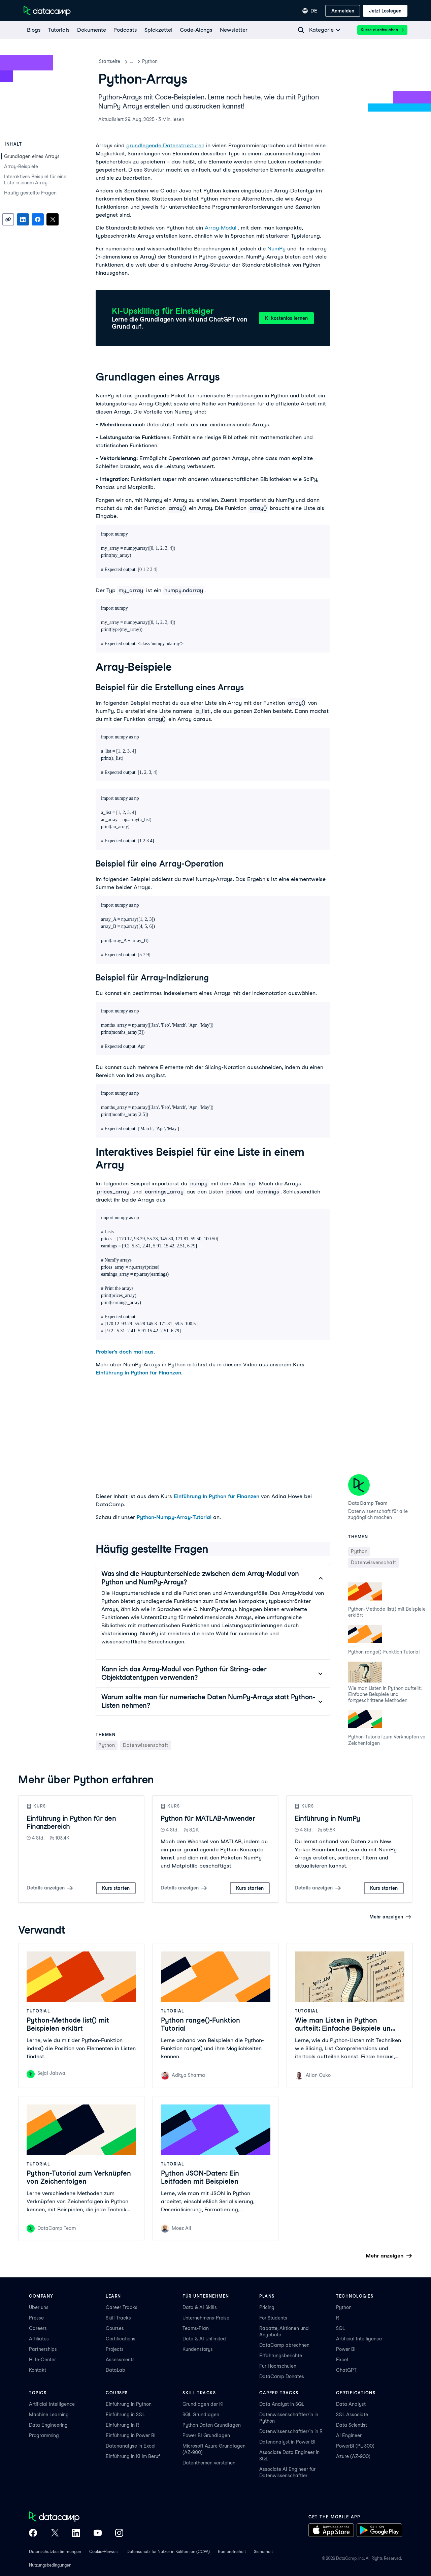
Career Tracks (121, 2307)
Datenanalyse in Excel (131, 2446)
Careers (38, 2328)
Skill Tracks (118, 2318)
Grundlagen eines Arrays (32, 156)
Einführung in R (122, 2425)
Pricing (266, 2307)
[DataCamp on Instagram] (119, 2533)
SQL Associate (352, 2414)
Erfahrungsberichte (280, 2355)
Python (165, 61)
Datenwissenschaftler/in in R (291, 2431)
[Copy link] (8, 219)
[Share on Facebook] (38, 219)
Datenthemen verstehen (209, 2462)
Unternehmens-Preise (206, 2318)
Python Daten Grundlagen (212, 2425)
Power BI (346, 2349)
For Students (273, 2318)
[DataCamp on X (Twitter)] (55, 2533)
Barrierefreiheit (232, 2551)
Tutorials (139, 61)
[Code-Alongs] (195, 30)
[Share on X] (52, 219)
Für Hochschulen (277, 2366)
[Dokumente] (91, 30)
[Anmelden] (342, 11)
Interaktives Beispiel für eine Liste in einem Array (35, 179)
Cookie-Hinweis (104, 2551)
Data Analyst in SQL (281, 2404)
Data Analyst (351, 2404)
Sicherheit (263, 2551)
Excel (342, 2359)
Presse (36, 2318)
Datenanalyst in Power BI (287, 2442)
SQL (340, 2328)
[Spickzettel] (158, 30)
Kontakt (37, 2370)
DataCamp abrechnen (284, 2345)
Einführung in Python (129, 2404)
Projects (115, 2349)
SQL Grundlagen (201, 2414)
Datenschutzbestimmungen (55, 2551)
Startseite (109, 61)
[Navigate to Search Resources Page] (301, 30)
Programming (44, 2435)
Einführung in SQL (125, 2414)
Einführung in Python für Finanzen (138, 1372)
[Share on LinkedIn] (23, 219)
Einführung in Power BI (131, 2435)
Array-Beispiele (21, 166)
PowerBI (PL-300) (355, 2446)
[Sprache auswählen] (310, 11)
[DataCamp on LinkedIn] (76, 2533)
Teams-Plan (196, 2328)
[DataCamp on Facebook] (33, 2533)
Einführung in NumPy (327, 1818)
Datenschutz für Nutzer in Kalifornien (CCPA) (168, 2551)
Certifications (120, 2338)
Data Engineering (48, 2425)
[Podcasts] (125, 30)
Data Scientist (351, 2425)
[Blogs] (33, 30)
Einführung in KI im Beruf (133, 2456)
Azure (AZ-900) (353, 2456)
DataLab (115, 2370)
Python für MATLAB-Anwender (208, 1818)
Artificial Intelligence (359, 2338)
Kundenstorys (198, 2349)
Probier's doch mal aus (125, 1351)
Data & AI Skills (200, 2307)
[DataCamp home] (76, 2517)
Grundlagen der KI (203, 2404)
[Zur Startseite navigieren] (47, 11)
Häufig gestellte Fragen (30, 192)
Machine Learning (49, 2414)
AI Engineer (349, 2435)
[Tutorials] (58, 30)
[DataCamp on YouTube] (98, 2533)
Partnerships (43, 2349)
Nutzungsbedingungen (50, 2565)
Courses (115, 2328)
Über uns (38, 2307)
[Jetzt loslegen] (385, 11)
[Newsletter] (233, 30)
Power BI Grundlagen (206, 2435)
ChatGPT (346, 2370)
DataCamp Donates (281, 2376)
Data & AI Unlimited (204, 2338)
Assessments (120, 2359)
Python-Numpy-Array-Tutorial (174, 1517)
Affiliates (39, 2338)
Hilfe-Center (42, 2359)
